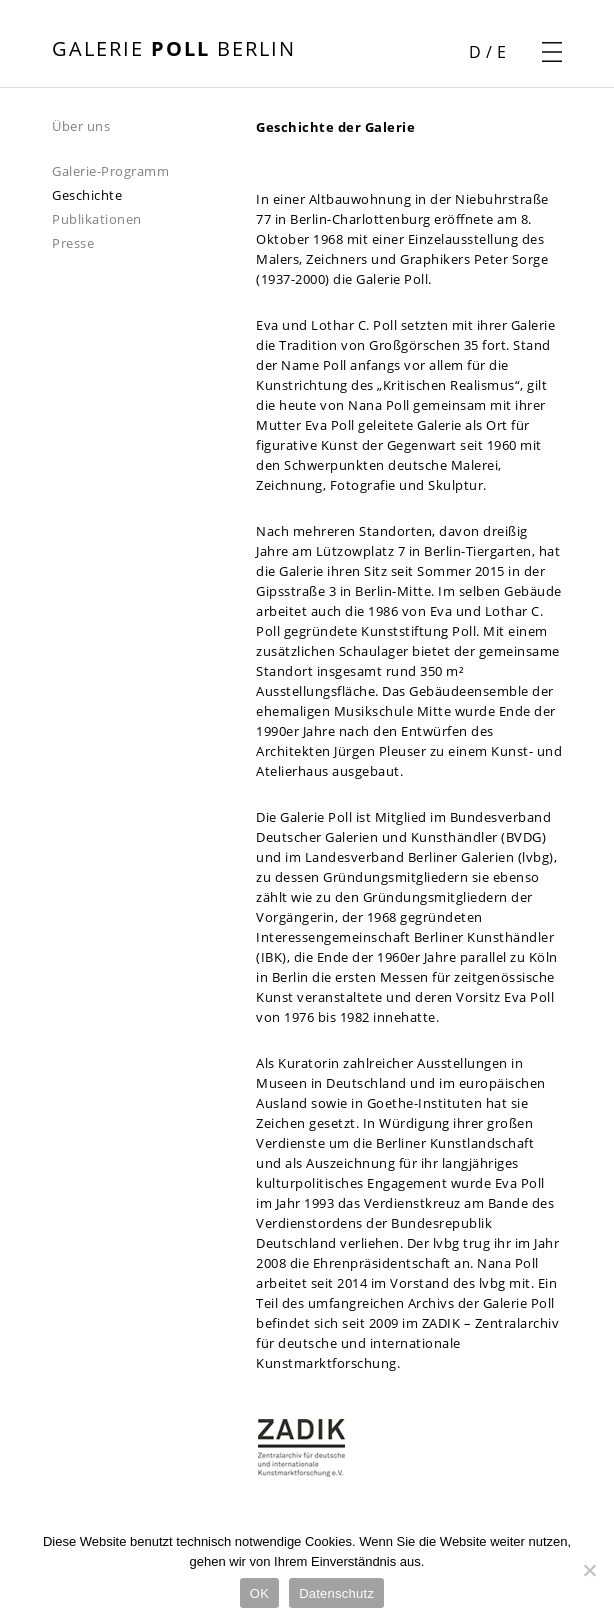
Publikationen (97, 219)
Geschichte (87, 195)
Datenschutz (336, 1593)
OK (259, 1593)
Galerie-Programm (110, 171)
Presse (73, 243)
